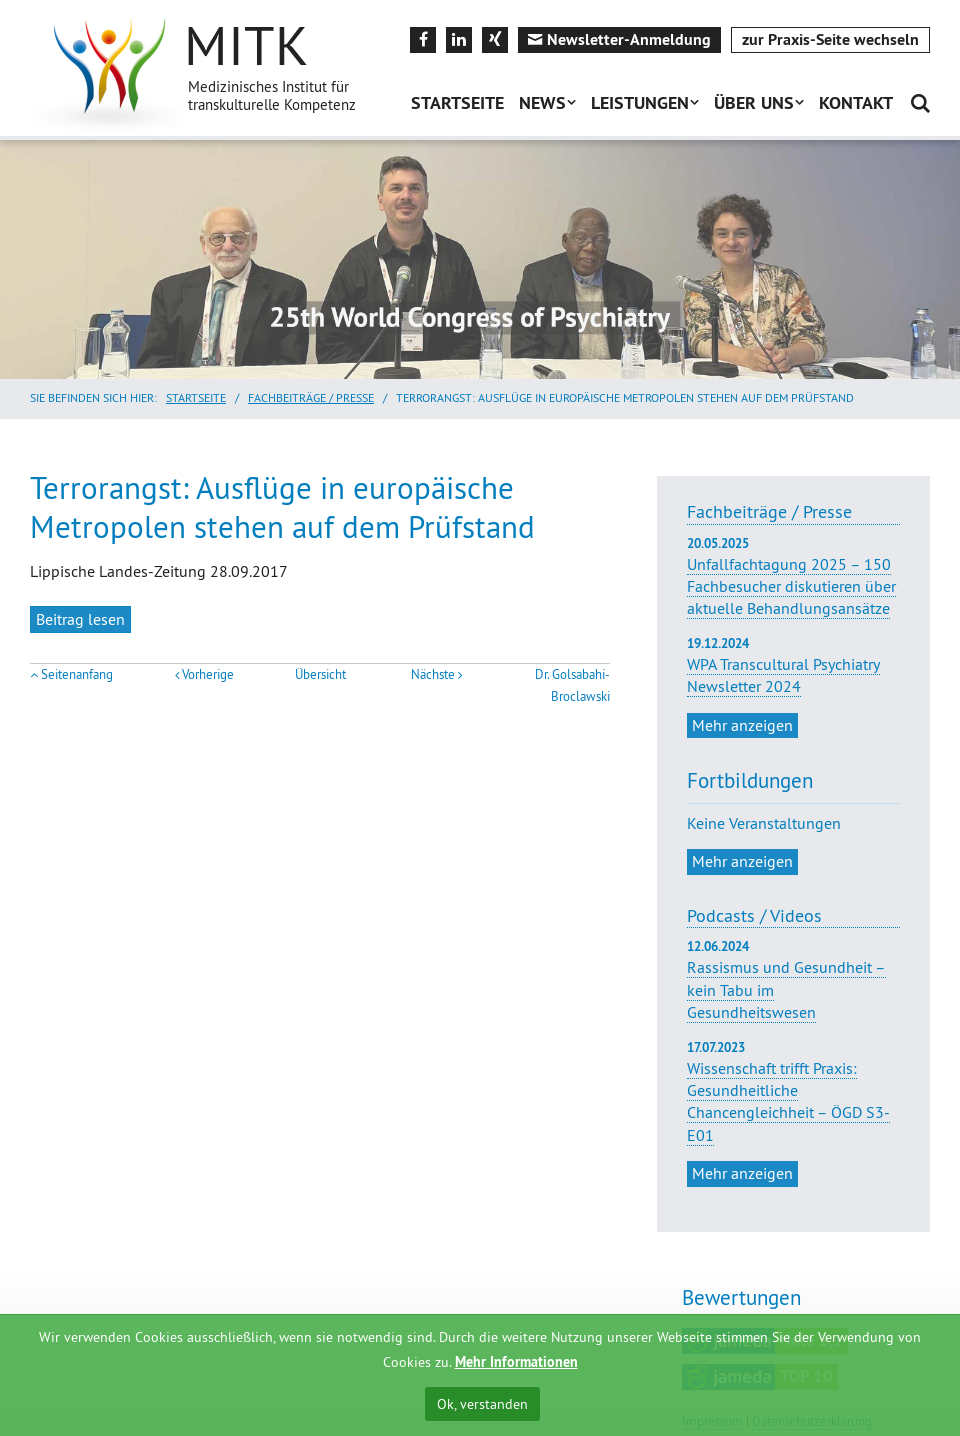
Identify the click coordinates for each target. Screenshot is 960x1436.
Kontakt (856, 102)
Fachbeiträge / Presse (311, 397)
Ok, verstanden (482, 1404)
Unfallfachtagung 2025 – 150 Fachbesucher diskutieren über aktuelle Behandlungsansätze (793, 577)
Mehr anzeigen (742, 725)
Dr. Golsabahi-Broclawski (572, 685)
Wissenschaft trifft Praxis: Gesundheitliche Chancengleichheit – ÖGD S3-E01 (788, 1101)
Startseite (457, 102)
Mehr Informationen (516, 1362)
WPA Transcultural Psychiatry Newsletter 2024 (793, 666)
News (542, 102)
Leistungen (640, 102)
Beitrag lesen (80, 619)
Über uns (754, 102)
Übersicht (320, 674)
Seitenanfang (77, 674)
